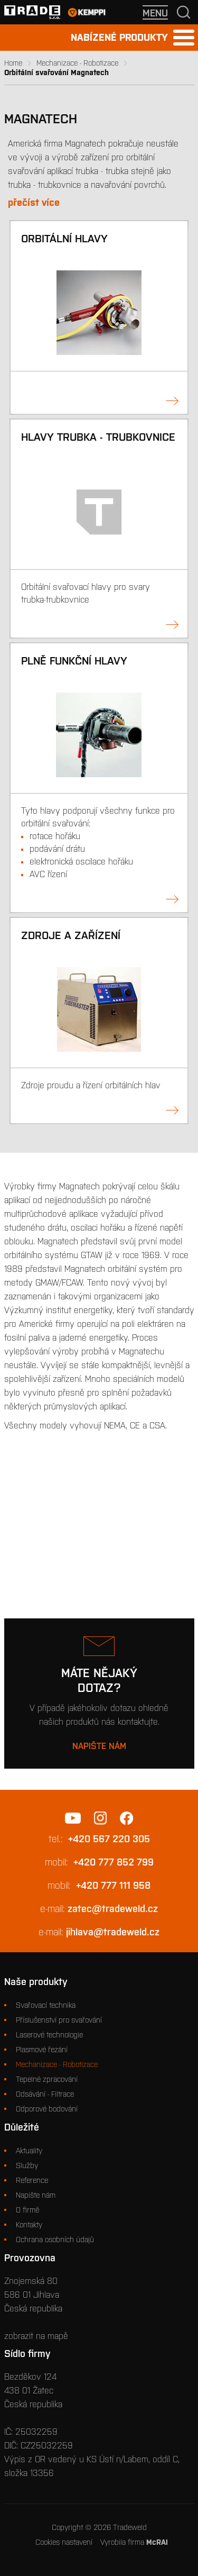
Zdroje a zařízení (70, 935)
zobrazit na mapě (36, 2336)
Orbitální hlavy (64, 238)
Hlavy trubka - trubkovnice (98, 437)
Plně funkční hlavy (74, 660)
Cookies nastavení (63, 2542)
